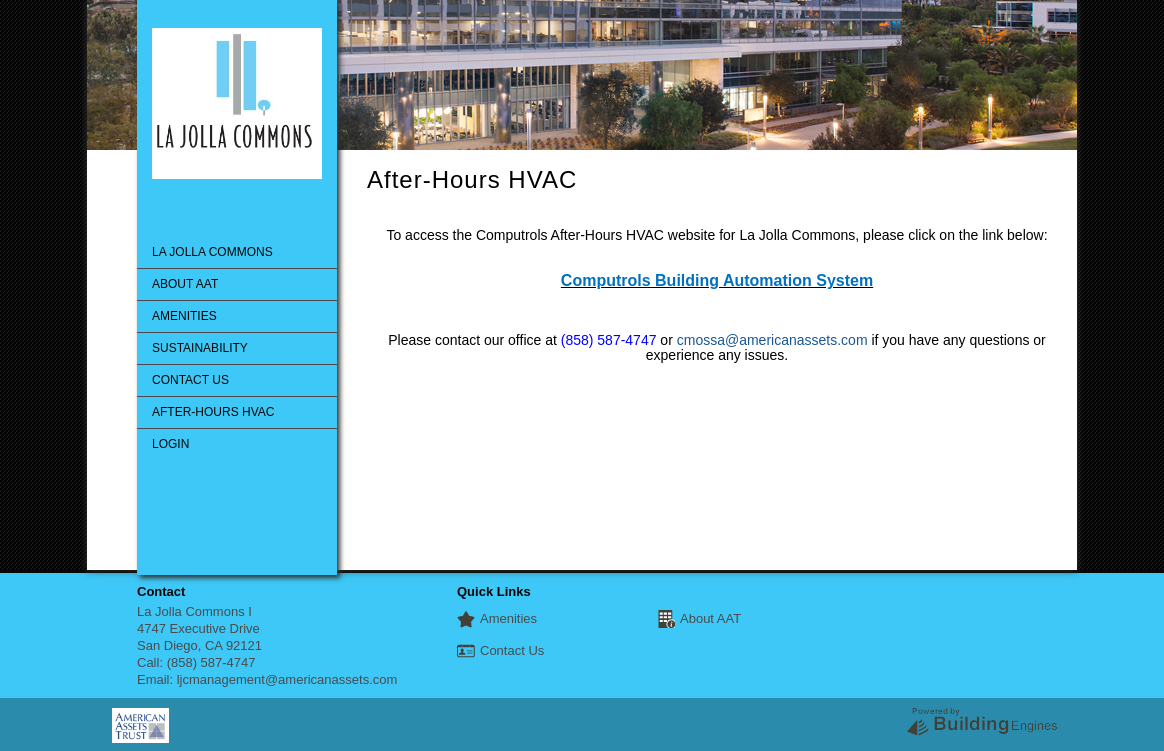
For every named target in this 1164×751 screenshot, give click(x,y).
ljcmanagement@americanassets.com (287, 679)
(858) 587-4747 (211, 662)
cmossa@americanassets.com (772, 340)
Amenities (184, 316)
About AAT (185, 284)
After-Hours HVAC (213, 412)
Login (170, 444)
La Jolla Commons (212, 252)
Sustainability (200, 348)
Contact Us (190, 380)
